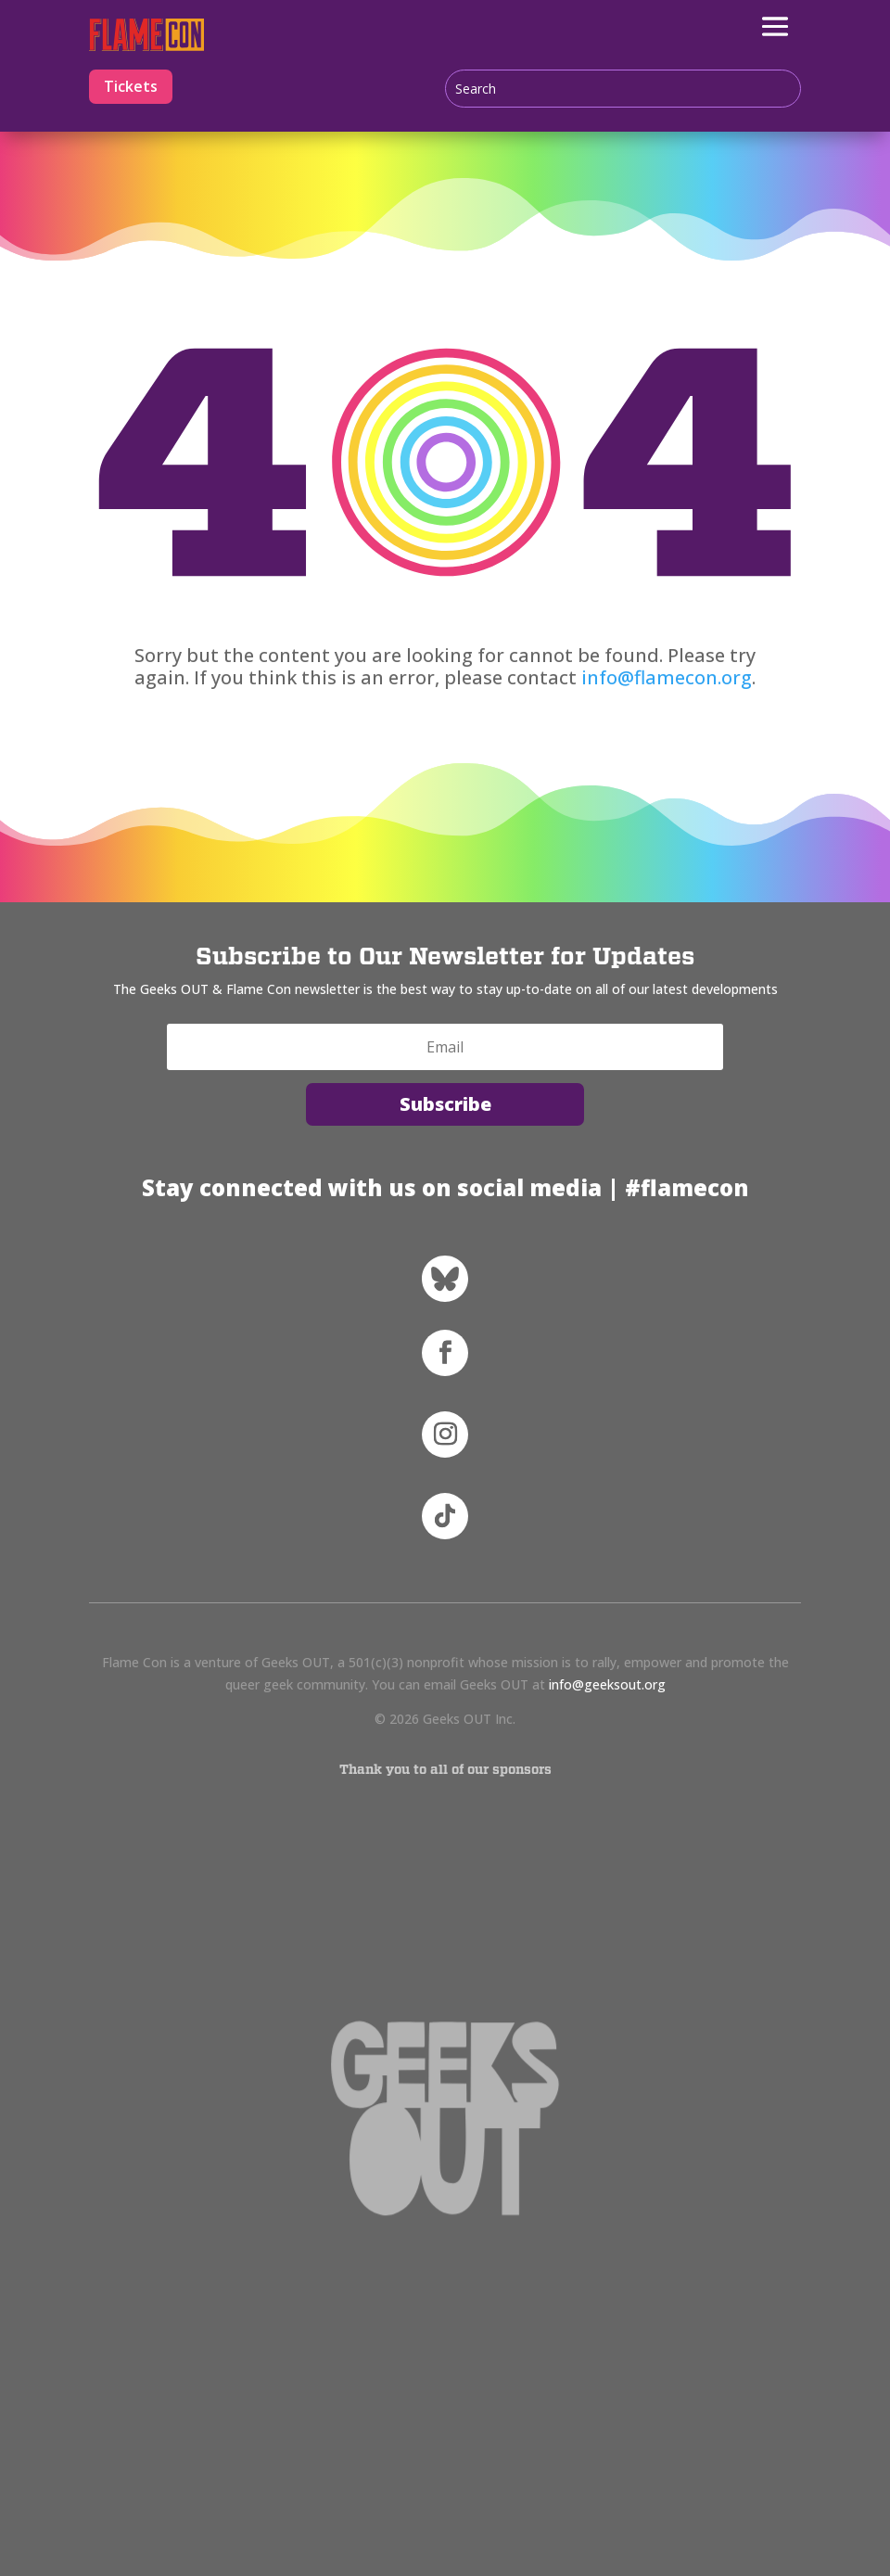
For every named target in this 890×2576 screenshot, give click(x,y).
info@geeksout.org (607, 1684)
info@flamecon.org (666, 677)
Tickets (131, 86)
